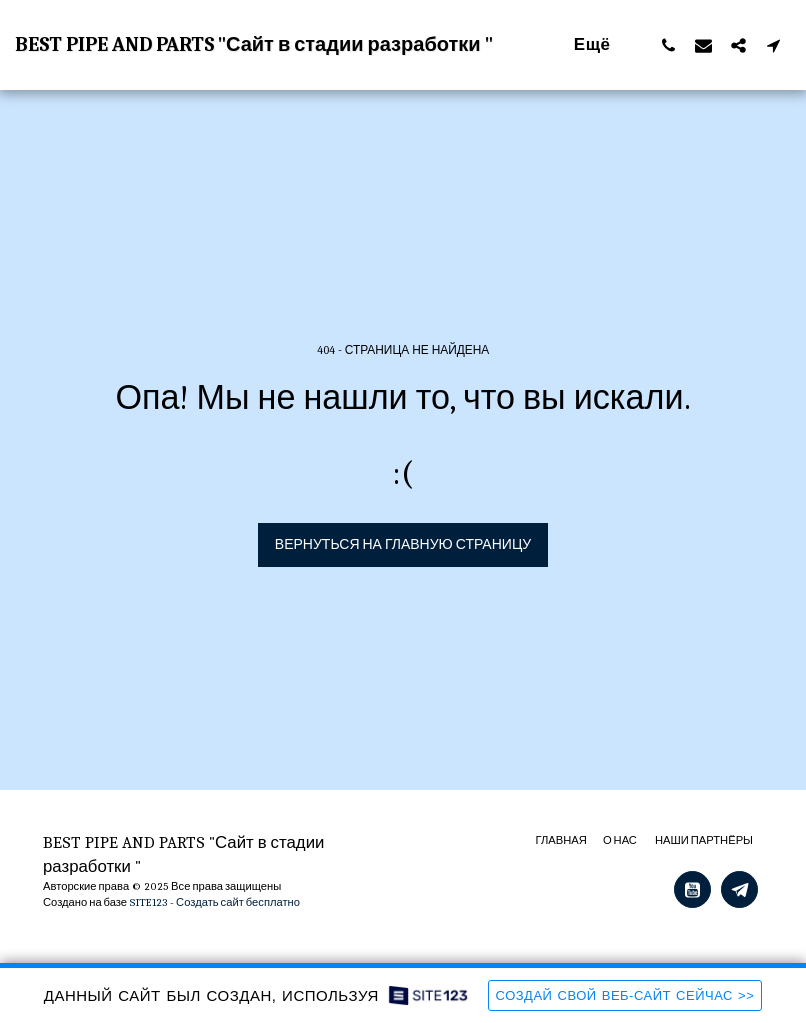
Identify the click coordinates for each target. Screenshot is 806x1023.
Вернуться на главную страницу (403, 544)
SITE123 (148, 902)
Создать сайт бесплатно (238, 902)
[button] (668, 45)
